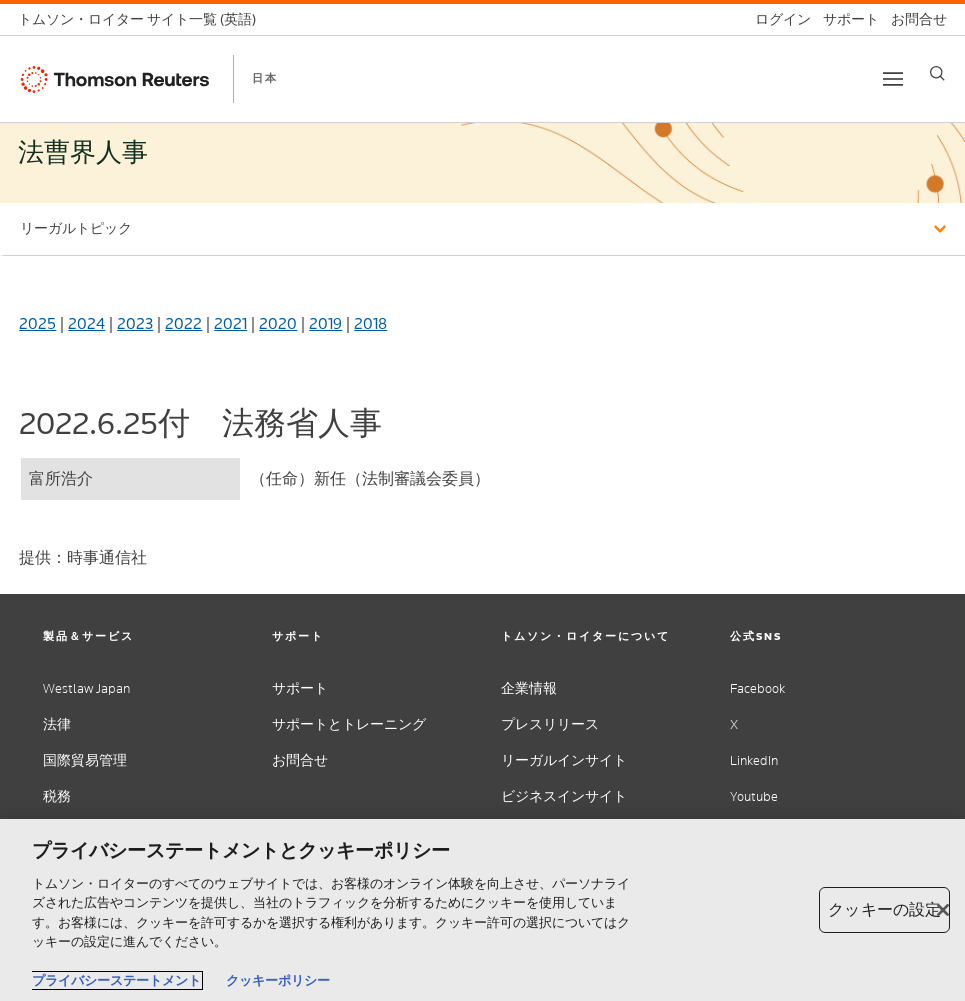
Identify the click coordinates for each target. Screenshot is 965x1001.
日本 (265, 78)
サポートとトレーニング (349, 724)
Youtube (754, 796)
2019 (325, 323)
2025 (37, 323)
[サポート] (845, 19)
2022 (183, 323)
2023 (135, 323)
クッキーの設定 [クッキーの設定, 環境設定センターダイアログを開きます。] (884, 909)
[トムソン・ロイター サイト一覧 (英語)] (143, 19)
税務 (57, 796)
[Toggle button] (893, 79)
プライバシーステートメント (116, 980)
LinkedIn (754, 760)
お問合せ (300, 760)
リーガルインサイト (564, 760)
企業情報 (529, 688)
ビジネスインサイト (564, 796)
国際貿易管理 (85, 760)
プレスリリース (550, 724)
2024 (86, 323)
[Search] (937, 73)
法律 (57, 724)
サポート (300, 688)
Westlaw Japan (86, 688)
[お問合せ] (913, 19)
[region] (482, 910)
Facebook (757, 688)
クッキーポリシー (278, 980)
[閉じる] (943, 910)
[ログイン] (777, 19)
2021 (230, 323)
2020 (278, 323)
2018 (370, 323)
